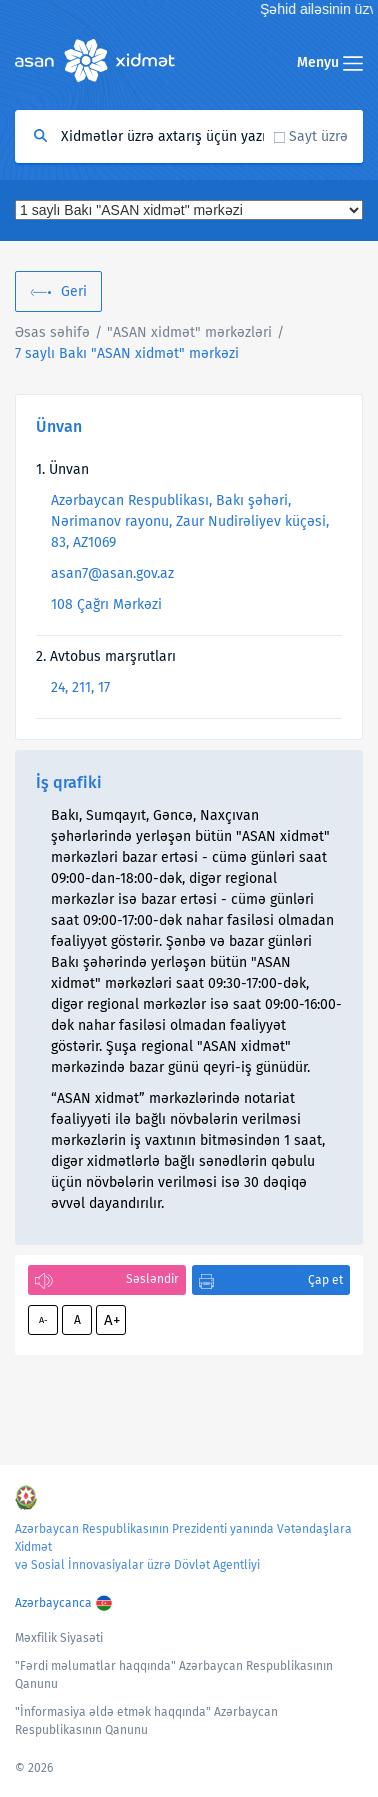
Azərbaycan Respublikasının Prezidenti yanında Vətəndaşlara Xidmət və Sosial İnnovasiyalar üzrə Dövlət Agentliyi (183, 1547)
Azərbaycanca (53, 1603)
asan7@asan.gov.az (112, 573)
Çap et (325, 1280)
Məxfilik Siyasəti (59, 1638)
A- (43, 1320)
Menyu (330, 62)
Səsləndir (152, 1279)
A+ (112, 1320)
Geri (74, 291)
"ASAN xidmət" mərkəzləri (189, 332)
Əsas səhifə (52, 332)
